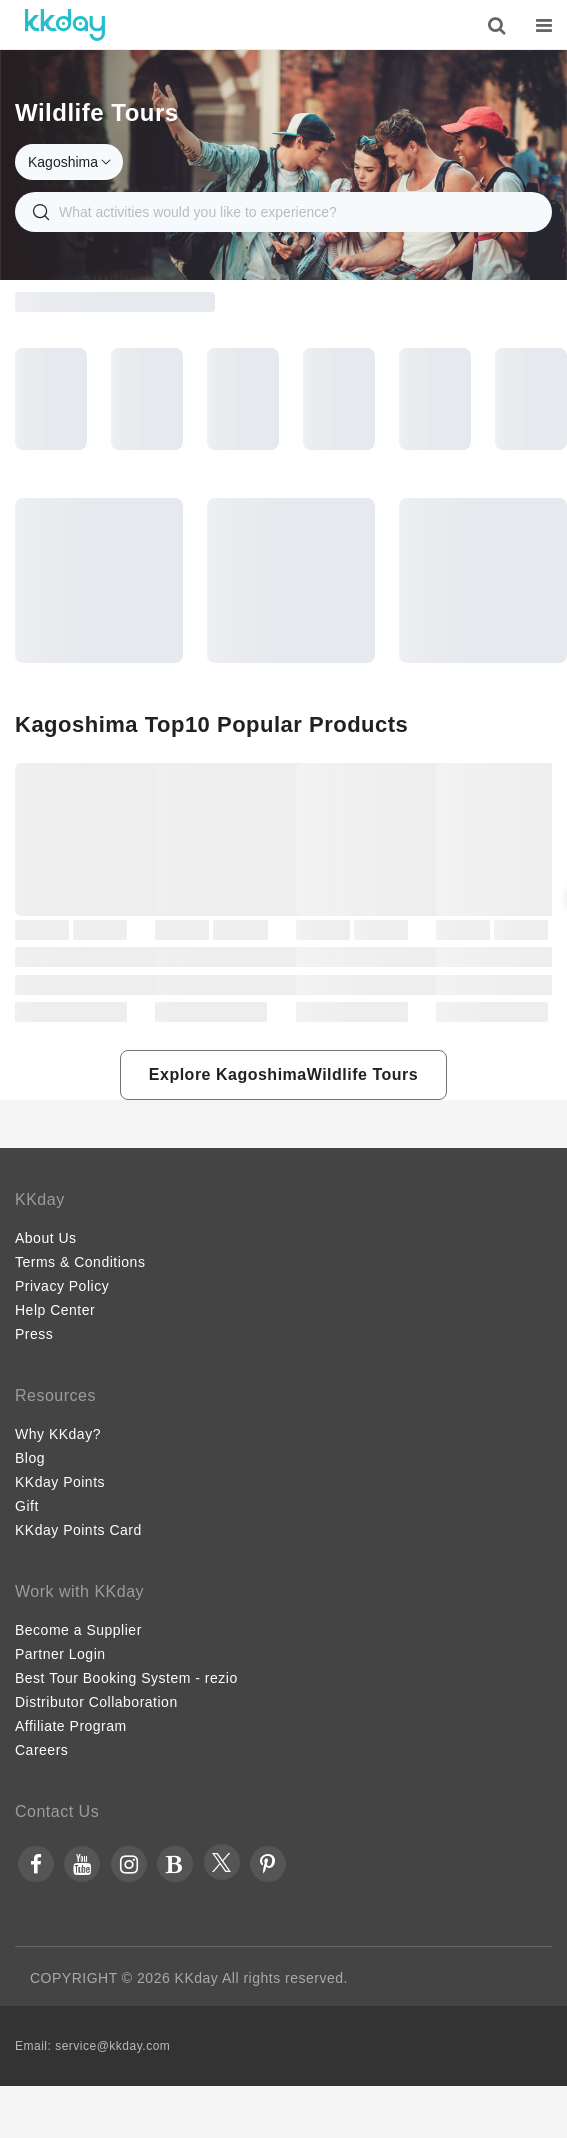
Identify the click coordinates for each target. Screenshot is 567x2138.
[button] (283, 1075)
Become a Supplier (78, 1630)
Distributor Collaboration (96, 1702)
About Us (46, 1238)
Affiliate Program (71, 1726)
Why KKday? (58, 1434)
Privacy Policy (62, 1286)
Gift (27, 1506)
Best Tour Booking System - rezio (126, 1678)
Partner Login (60, 1654)
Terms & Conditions (80, 1262)
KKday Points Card (78, 1530)
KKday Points (60, 1482)
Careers (41, 1750)
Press (34, 1334)
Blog (30, 1458)
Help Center (55, 1310)
